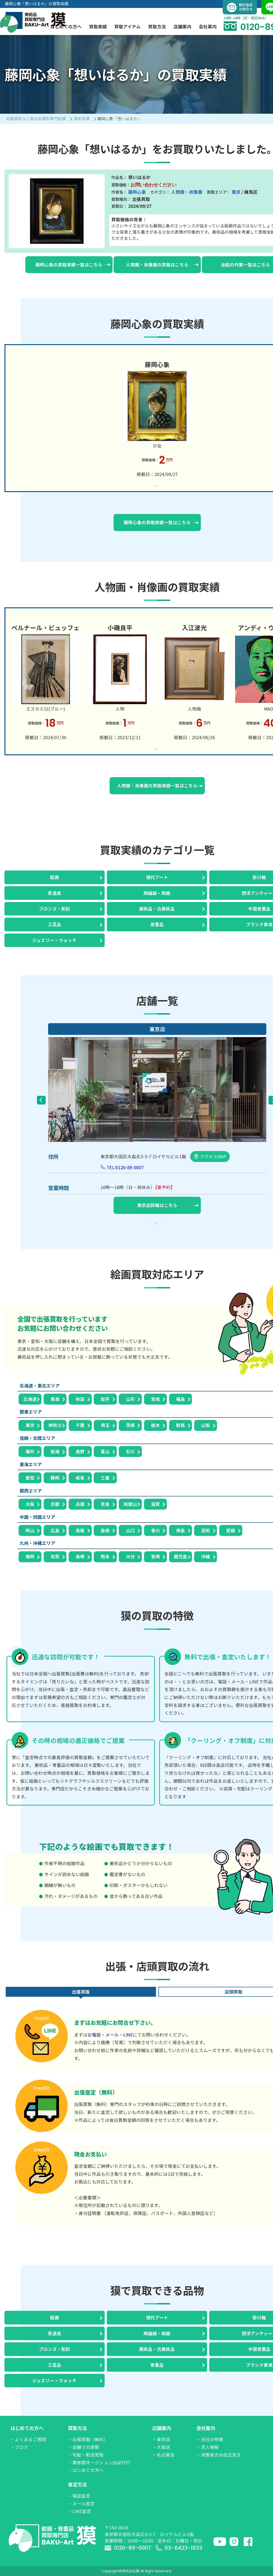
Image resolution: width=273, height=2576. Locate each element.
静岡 (55, 1478)
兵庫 (80, 1504)
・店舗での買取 (83, 2447)
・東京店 (161, 2439)
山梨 (205, 1425)
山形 (130, 1399)
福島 (180, 1399)
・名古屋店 (163, 2455)
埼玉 (105, 1425)
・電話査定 (79, 2496)
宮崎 (155, 1556)
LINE (128, 2035)
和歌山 (130, 1504)
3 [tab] (162, 1223)
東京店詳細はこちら (168, 1205)
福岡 (30, 1556)
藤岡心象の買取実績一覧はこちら (72, 264)
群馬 (180, 1425)
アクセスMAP (210, 1156)
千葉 (80, 1425)
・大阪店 (161, 2447)
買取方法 (77, 2428)
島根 (105, 1530)
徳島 (180, 1530)
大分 (130, 1556)
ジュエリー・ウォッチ (54, 940)
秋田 (80, 1399)
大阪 (30, 1504)
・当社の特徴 (209, 2439)
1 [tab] (157, 486)
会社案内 (205, 2428)
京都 (55, 1504)
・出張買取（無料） (88, 2439)
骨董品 (157, 924)
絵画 (54, 877)
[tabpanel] (157, 418)
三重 (105, 1478)
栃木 (155, 1425)
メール (112, 2035)
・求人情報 (207, 2447)
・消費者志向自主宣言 (218, 2455)
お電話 (94, 2035)
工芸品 (54, 924)
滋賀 (155, 1504)
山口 (130, 1530)
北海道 (30, 1399)
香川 (155, 1530)
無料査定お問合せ (240, 7)
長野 (80, 1451)
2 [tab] (157, 1223)
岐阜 (80, 1478)
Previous (41, 1100)
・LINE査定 (79, 2511)
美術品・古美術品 (157, 909)
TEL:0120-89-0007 (125, 1167)
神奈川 (55, 1425)
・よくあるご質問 (28, 2439)
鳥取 (80, 1530)
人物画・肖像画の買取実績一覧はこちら (160, 785)
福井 (30, 1451)
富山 (105, 1451)
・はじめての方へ (86, 2470)
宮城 (155, 1399)
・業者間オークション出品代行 (99, 2462)
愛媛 (230, 1530)
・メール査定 (81, 2503)
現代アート (157, 877)
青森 (55, 1399)
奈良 (105, 1504)
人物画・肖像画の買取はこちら (162, 264)
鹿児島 (180, 1556)
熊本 (105, 1556)
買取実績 (98, 26)
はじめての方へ (26, 2428)
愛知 (30, 1478)
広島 (55, 1530)
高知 (205, 1530)
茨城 (130, 1425)
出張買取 (81, 1992)
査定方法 (77, 2484)
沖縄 (205, 1556)
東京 (236, 192)
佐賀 (55, 1556)
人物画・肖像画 (186, 192)
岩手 (105, 1399)
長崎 (80, 1556)
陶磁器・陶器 (157, 893)
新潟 (55, 1451)
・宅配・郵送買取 (86, 2455)
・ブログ (19, 2447)
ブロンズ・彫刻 (54, 909)
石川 (130, 1451)
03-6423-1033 (178, 2547)
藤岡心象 (137, 192)
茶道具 (54, 893)
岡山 (30, 1530)
